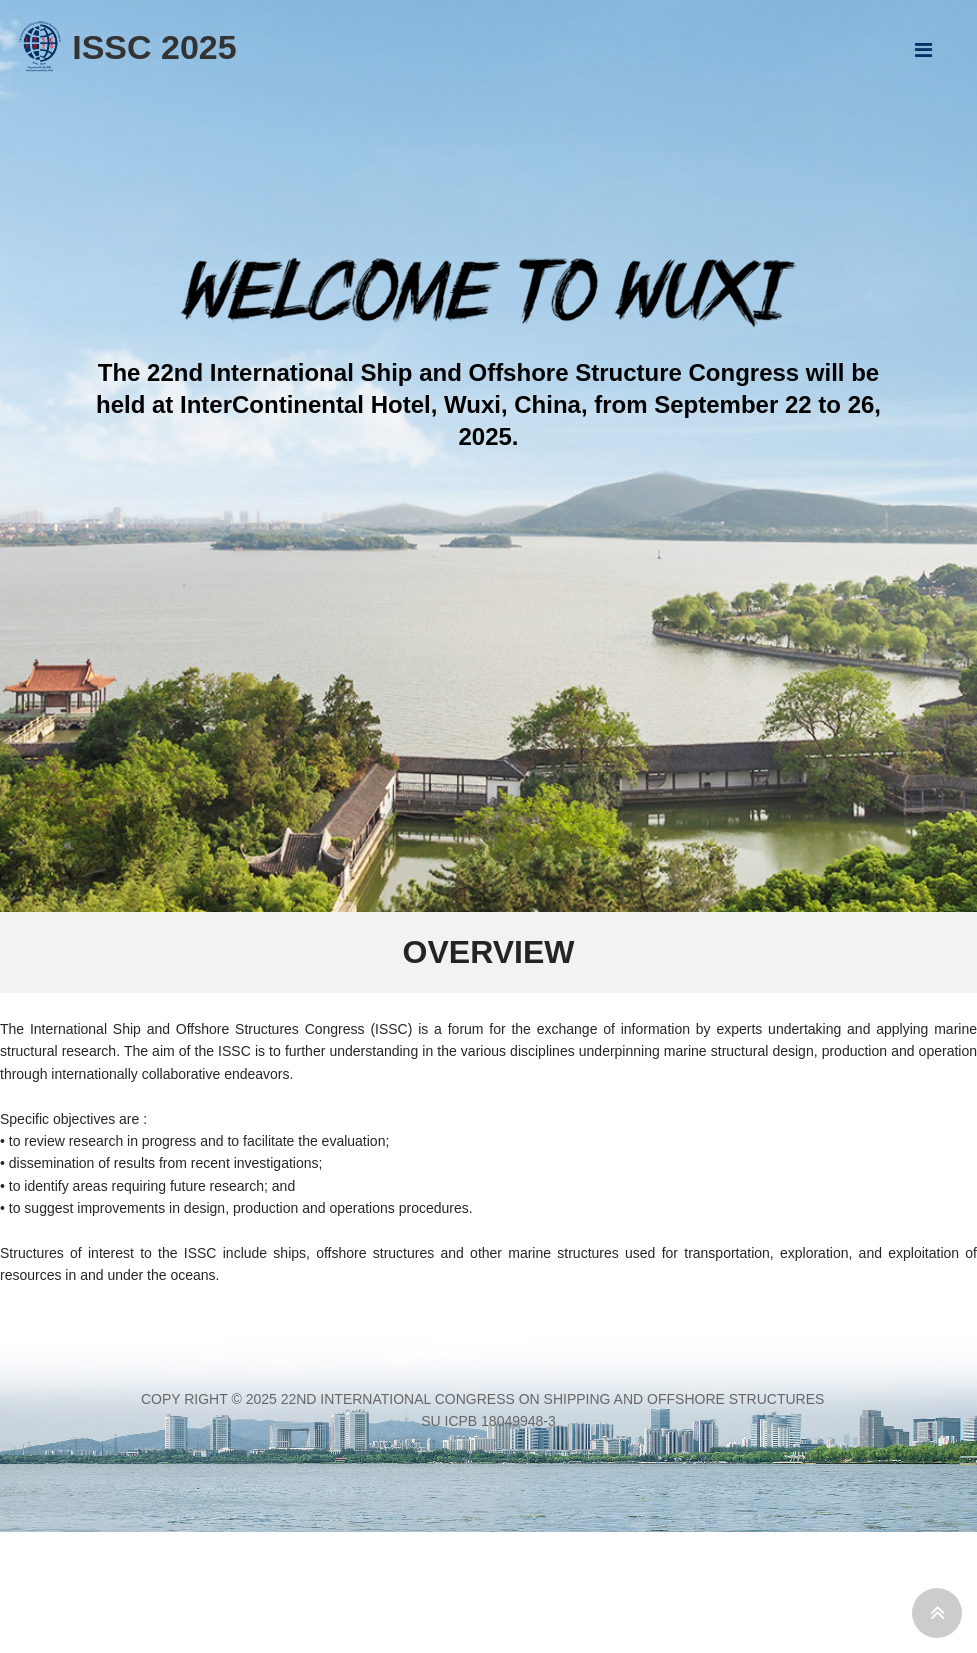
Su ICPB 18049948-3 (488, 1421)
